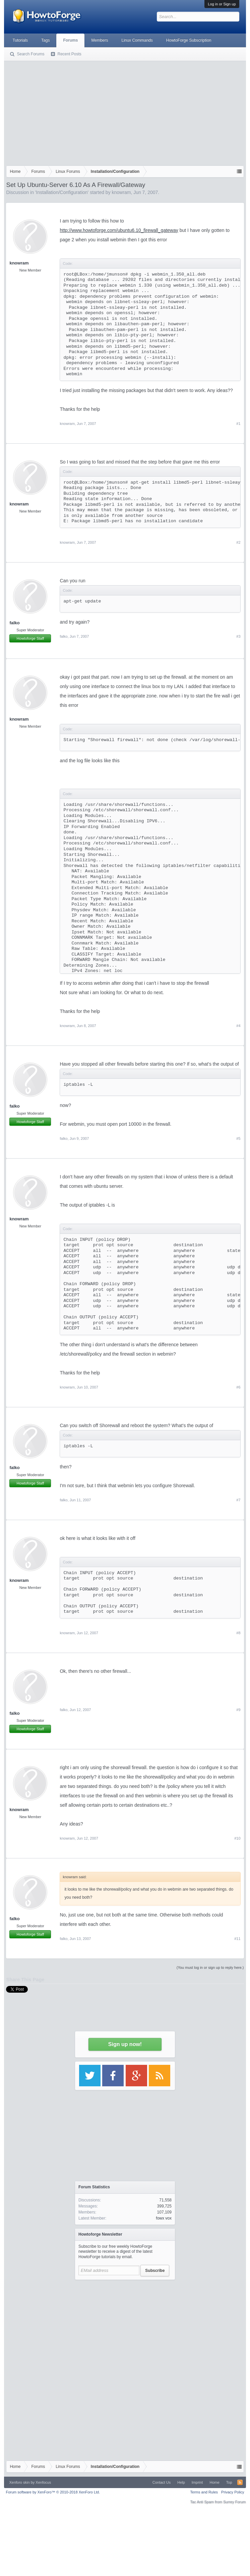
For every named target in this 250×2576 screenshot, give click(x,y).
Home (214, 2482)
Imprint (197, 2482)
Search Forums (30, 54)
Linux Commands (136, 40)
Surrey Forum (234, 2502)
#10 (237, 1838)
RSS (240, 2482)
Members (99, 40)
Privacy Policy (232, 2492)
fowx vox (164, 2218)
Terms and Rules (204, 2492)
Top (229, 2482)
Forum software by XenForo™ (53, 2492)
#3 (238, 636)
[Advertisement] (125, 112)
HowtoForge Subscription (188, 40)
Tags (45, 40)
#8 (238, 1633)
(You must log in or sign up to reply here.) (210, 1967)
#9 (238, 1710)
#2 (238, 542)
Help (181, 2482)
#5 (238, 1138)
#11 (237, 1939)
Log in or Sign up (222, 4)
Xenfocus (43, 2482)
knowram (121, 192)
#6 (238, 1387)
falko (14, 622)
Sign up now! (125, 2044)
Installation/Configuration (62, 192)
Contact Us (161, 2482)
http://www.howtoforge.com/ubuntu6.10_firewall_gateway (119, 230)
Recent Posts (69, 54)
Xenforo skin (19, 2482)
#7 (238, 1500)
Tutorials (20, 40)
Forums (70, 40)
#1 (238, 424)
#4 (238, 1026)
